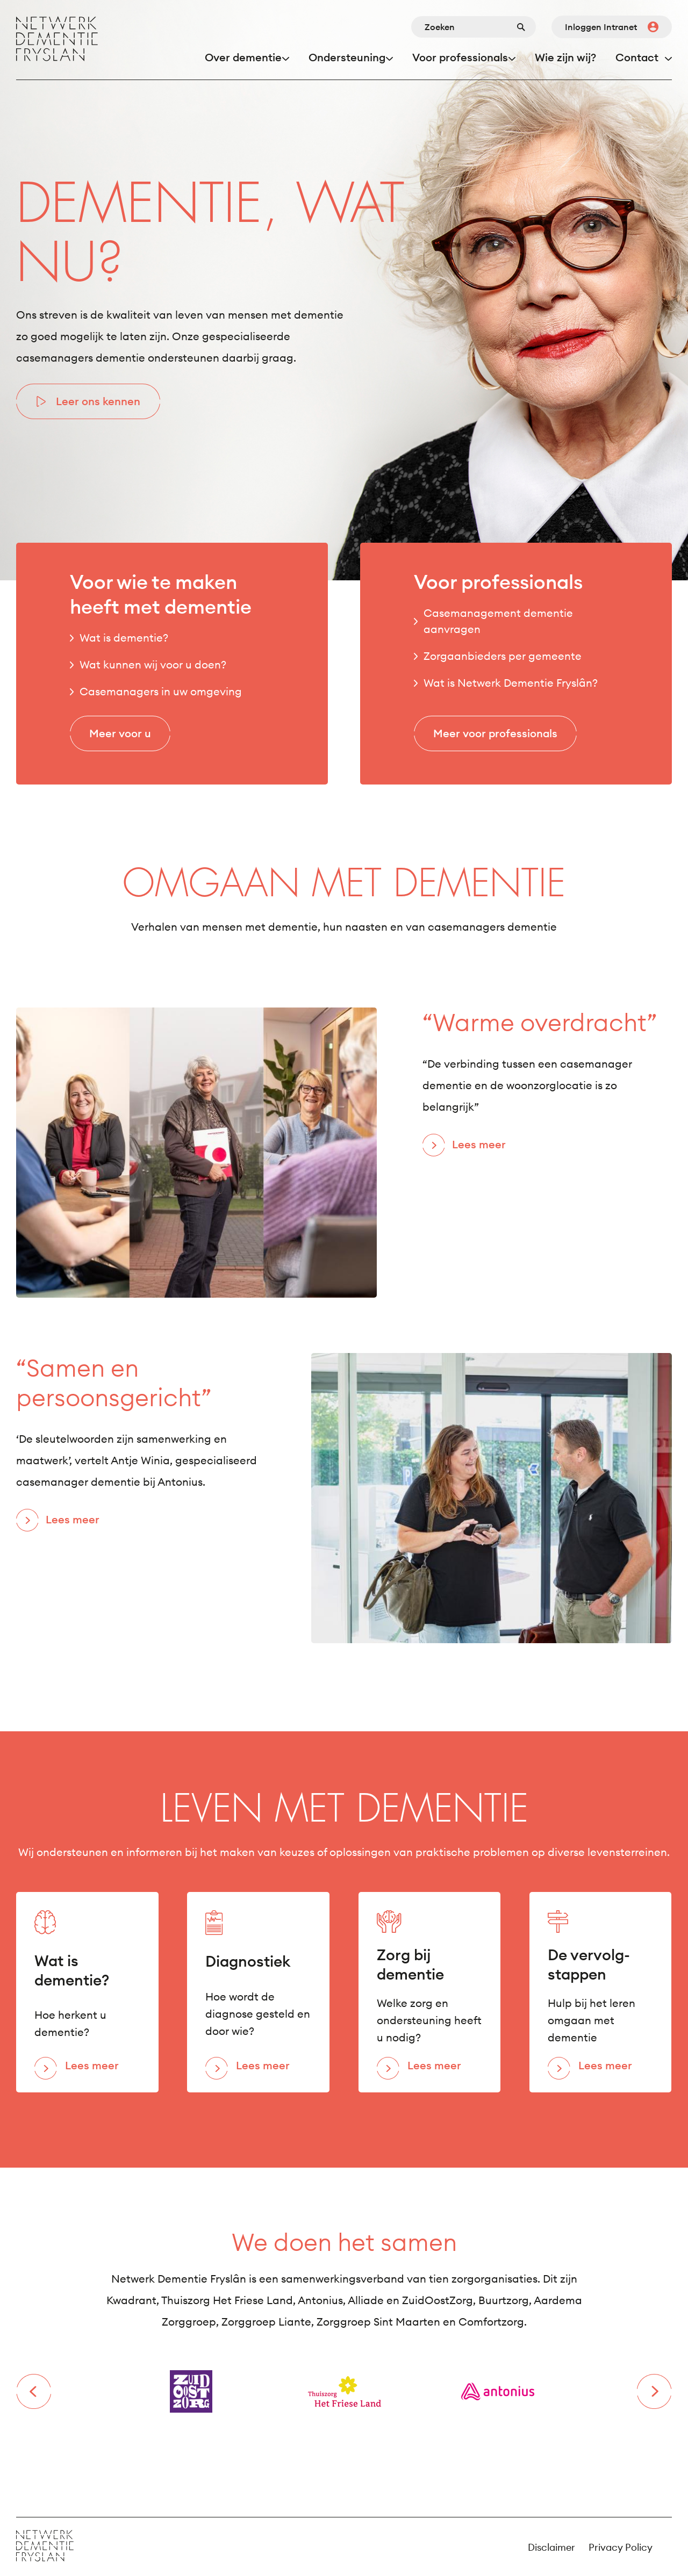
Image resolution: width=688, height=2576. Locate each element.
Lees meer (479, 1144)
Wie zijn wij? (565, 57)
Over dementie (243, 57)
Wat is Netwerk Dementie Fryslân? (511, 682)
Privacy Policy (621, 2547)
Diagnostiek (247, 1961)
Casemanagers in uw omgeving (161, 691)
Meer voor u (120, 733)
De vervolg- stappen (589, 1964)
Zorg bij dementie (410, 1964)
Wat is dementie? (124, 637)
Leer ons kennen (98, 401)
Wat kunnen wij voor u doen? (153, 664)
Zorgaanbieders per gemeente (503, 656)
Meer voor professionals (495, 733)
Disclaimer (551, 2547)
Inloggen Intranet (601, 26)
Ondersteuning (347, 57)
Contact (636, 57)
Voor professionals (460, 57)
